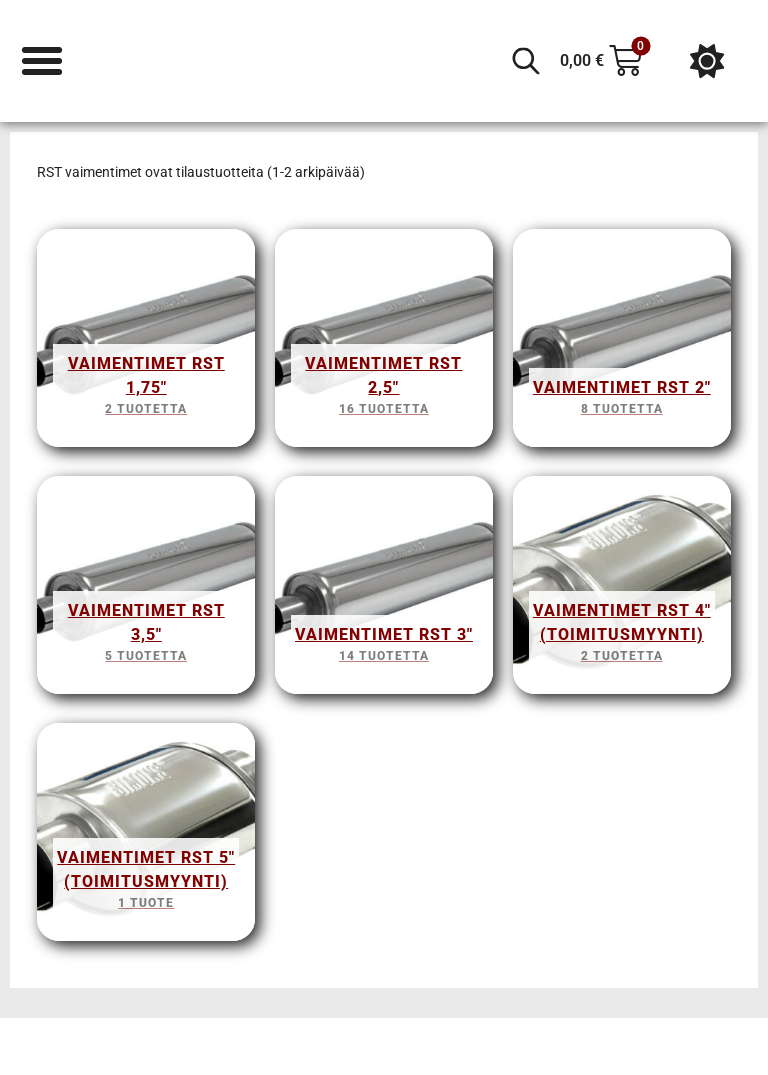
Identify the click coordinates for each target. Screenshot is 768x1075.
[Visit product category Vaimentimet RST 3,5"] (146, 590)
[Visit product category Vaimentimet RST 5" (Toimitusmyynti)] (146, 837)
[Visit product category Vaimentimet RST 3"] (384, 590)
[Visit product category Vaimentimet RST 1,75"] (146, 343)
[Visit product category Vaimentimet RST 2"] (622, 343)
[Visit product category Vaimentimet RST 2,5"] (384, 343)
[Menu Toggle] (42, 61)
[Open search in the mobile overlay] (526, 61)
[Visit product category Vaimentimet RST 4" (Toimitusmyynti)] (622, 590)
